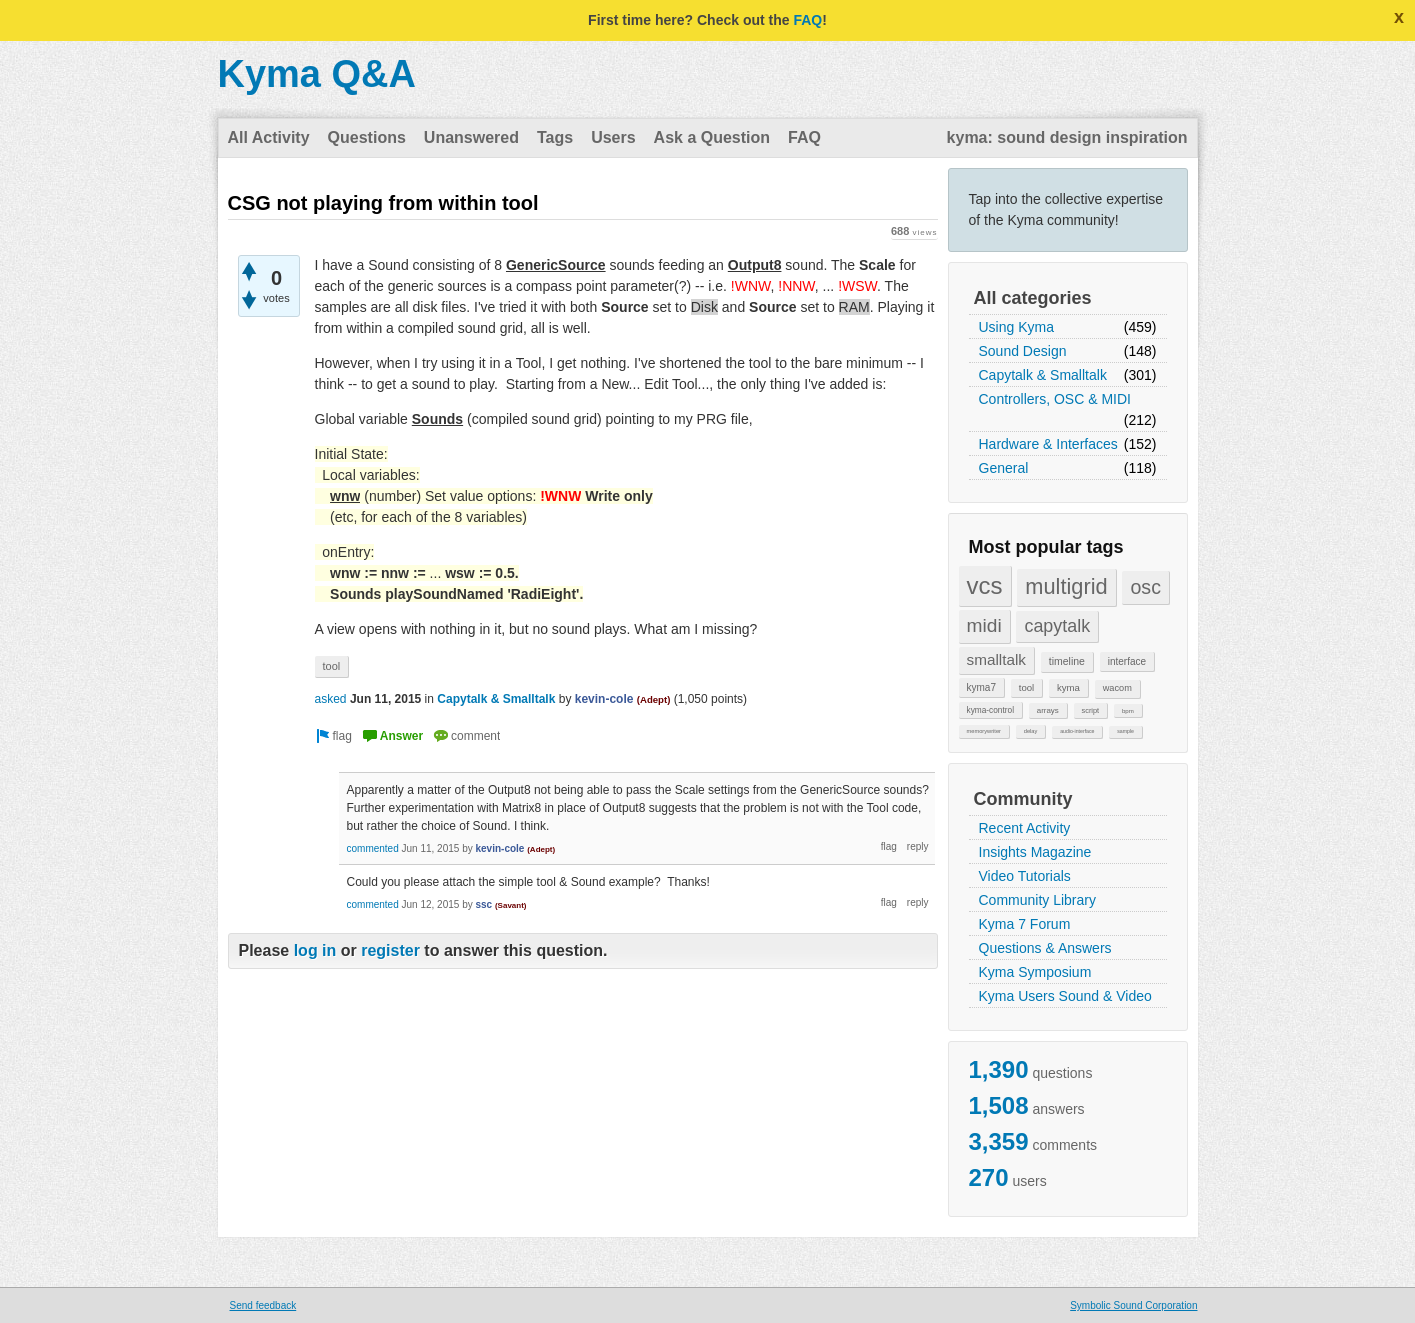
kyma (1068, 687)
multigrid (1066, 586)
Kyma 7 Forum (1025, 924)
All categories (1033, 298)
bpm (1128, 710)
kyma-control (991, 710)
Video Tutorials (1025, 876)
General (1004, 468)
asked (331, 699)
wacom (1117, 688)
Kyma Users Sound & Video (1065, 996)
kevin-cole (604, 699)
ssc (483, 904)
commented (373, 848)
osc (1145, 587)
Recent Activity (1025, 828)
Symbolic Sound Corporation (1133, 1305)
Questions (367, 137)
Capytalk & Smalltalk (1043, 375)
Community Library (1037, 900)
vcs (985, 585)
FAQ (807, 20)
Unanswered (471, 137)
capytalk (1057, 626)
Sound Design (1023, 351)
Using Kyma (1016, 327)
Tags (555, 137)
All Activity (269, 137)
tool (1026, 687)
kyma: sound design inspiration (1067, 137)
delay (1031, 731)
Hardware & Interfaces (1048, 444)
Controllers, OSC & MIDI (1055, 399)
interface (1127, 661)
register (390, 950)
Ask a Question (712, 137)
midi (984, 625)
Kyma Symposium (1035, 972)
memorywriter (984, 731)
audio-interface (1077, 731)
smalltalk (997, 659)
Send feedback (263, 1305)
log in (315, 950)
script (1091, 710)
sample (1125, 731)
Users (613, 137)
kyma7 (981, 687)
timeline (1067, 661)
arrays (1048, 710)
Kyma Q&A (317, 74)
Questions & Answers (1045, 948)
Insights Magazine (1035, 852)
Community (1023, 799)
